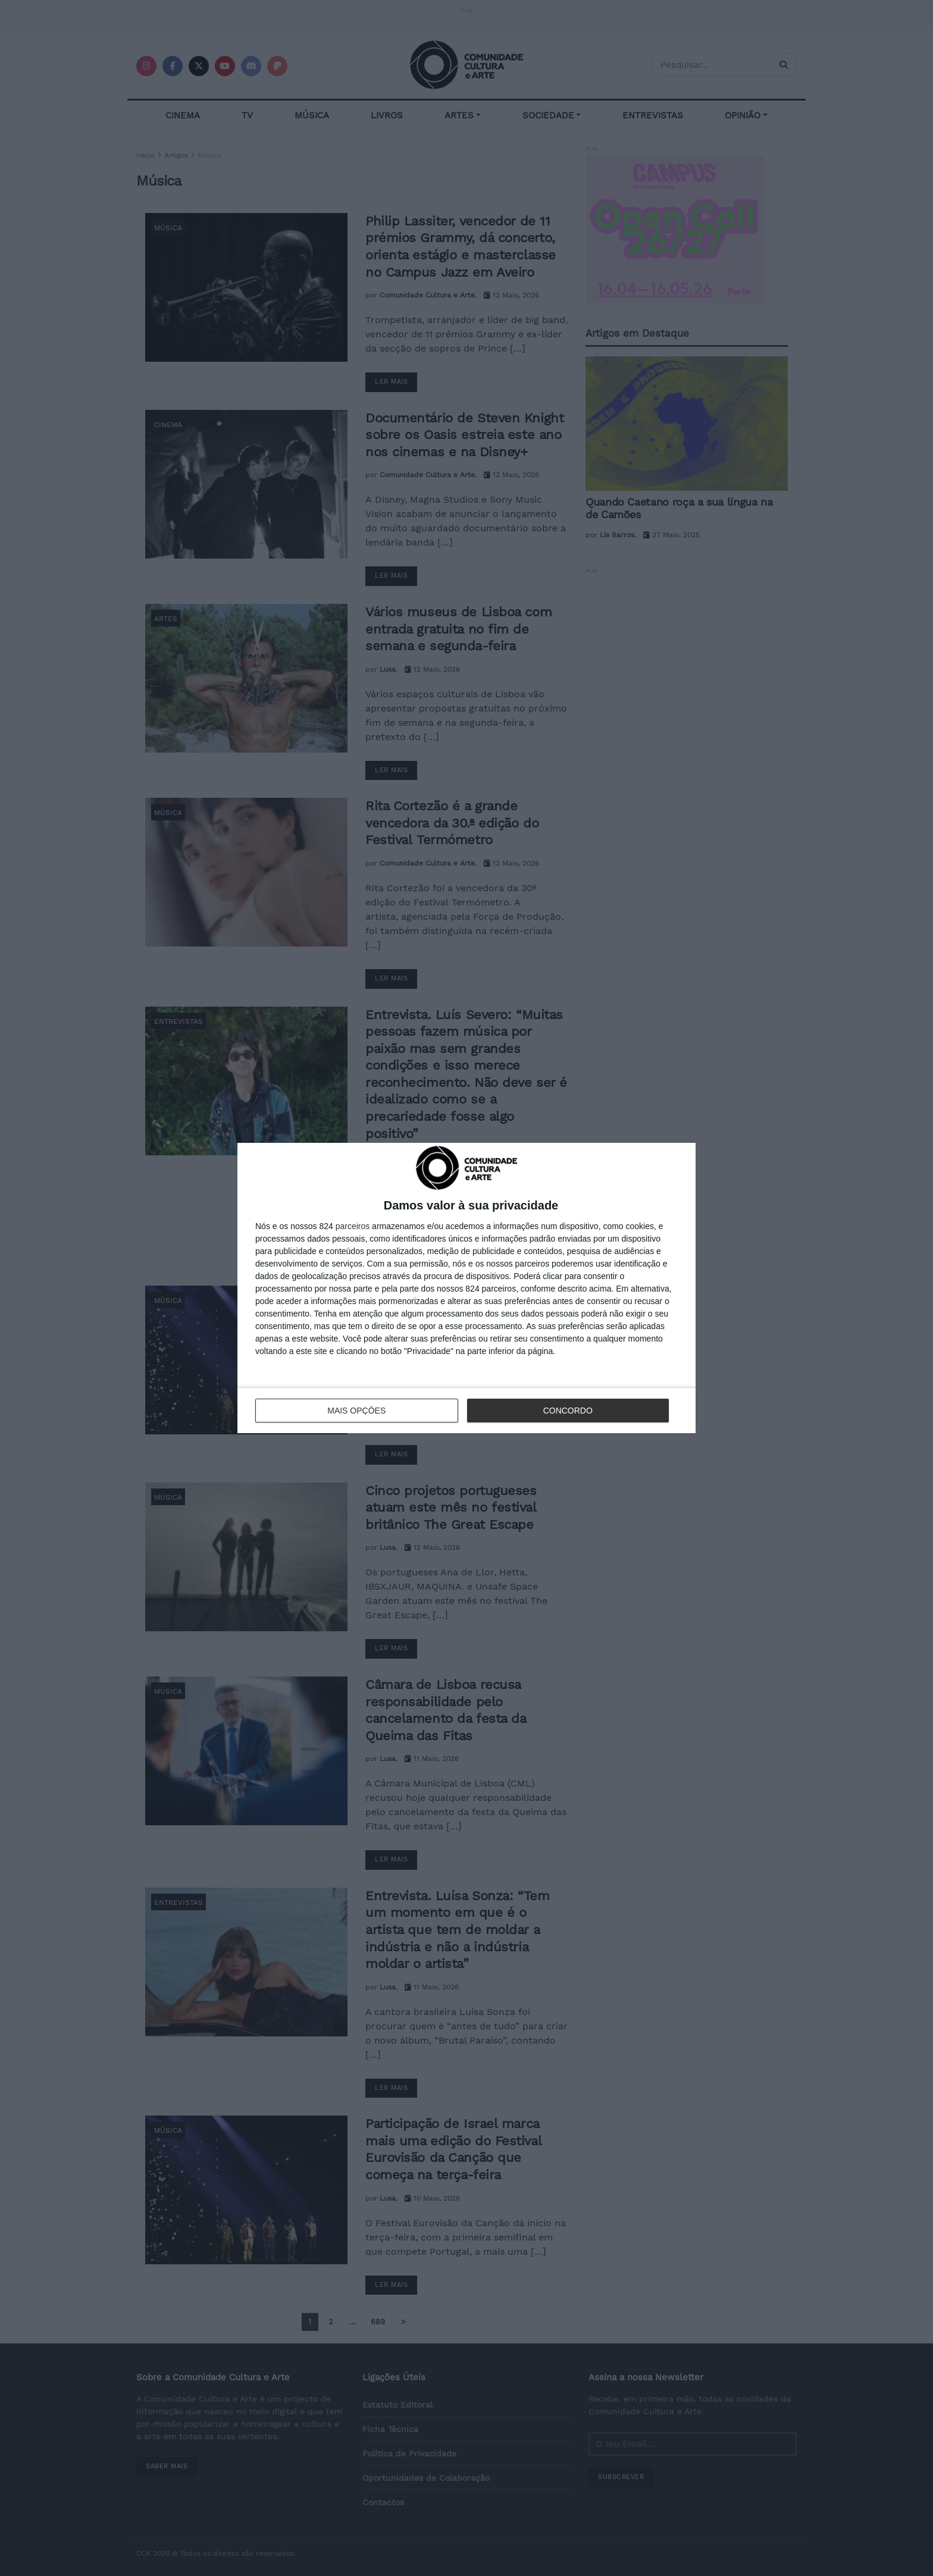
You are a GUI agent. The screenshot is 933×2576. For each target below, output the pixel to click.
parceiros (353, 1226)
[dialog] (466, 1288)
